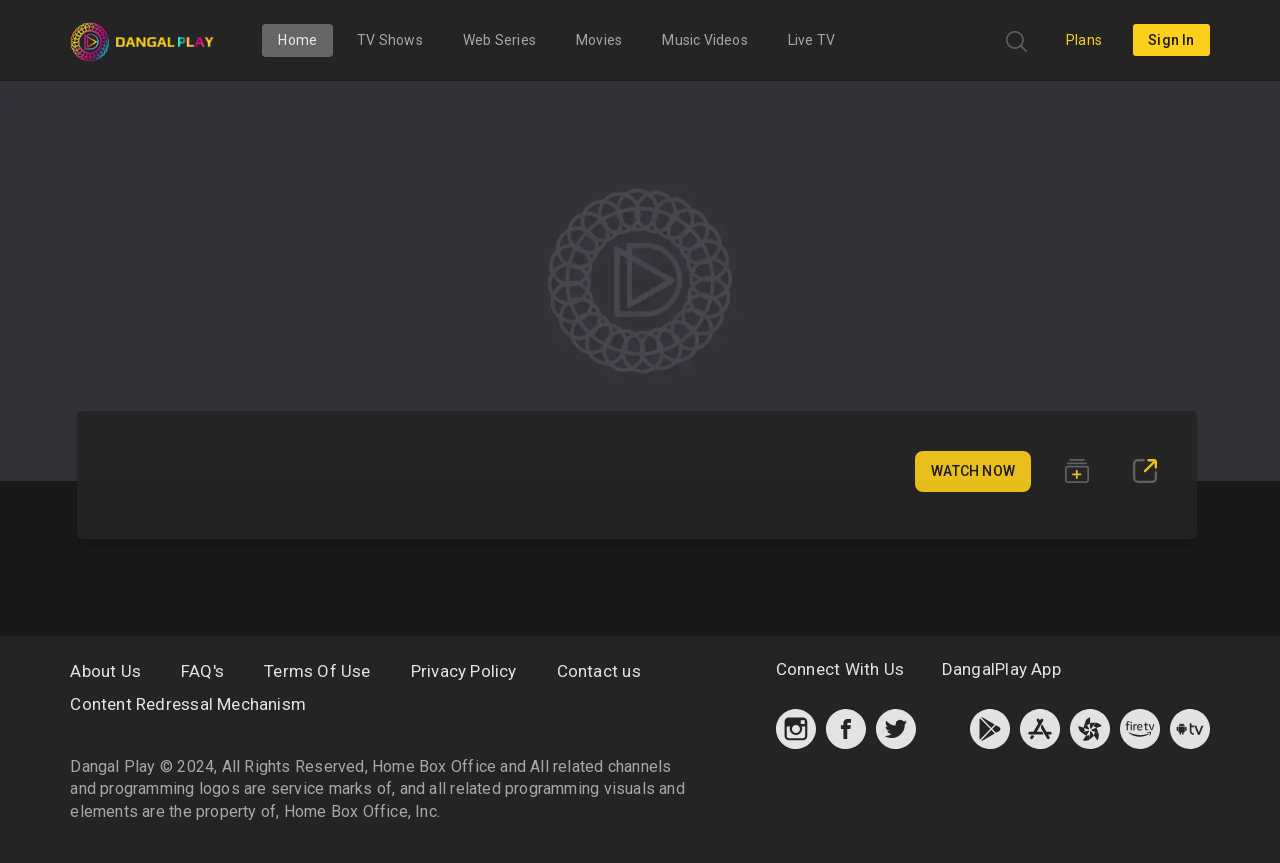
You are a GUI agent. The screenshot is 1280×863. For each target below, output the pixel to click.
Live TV (811, 40)
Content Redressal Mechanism (188, 704)
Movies (599, 40)
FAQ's (202, 671)
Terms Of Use (317, 671)
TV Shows (390, 40)
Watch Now (973, 471)
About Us (105, 671)
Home (297, 40)
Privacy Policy (464, 671)
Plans (1084, 40)
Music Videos (705, 40)
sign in (1171, 40)
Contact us (599, 671)
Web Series (499, 40)
